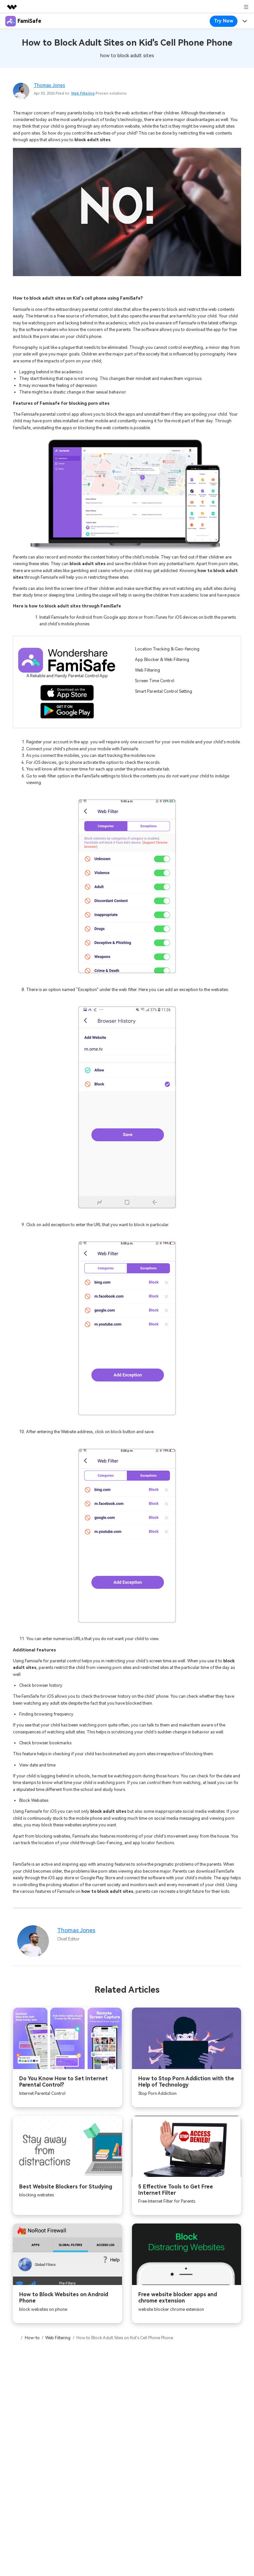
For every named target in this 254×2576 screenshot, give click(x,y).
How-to (32, 2337)
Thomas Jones (49, 85)
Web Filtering (83, 93)
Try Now (223, 20)
